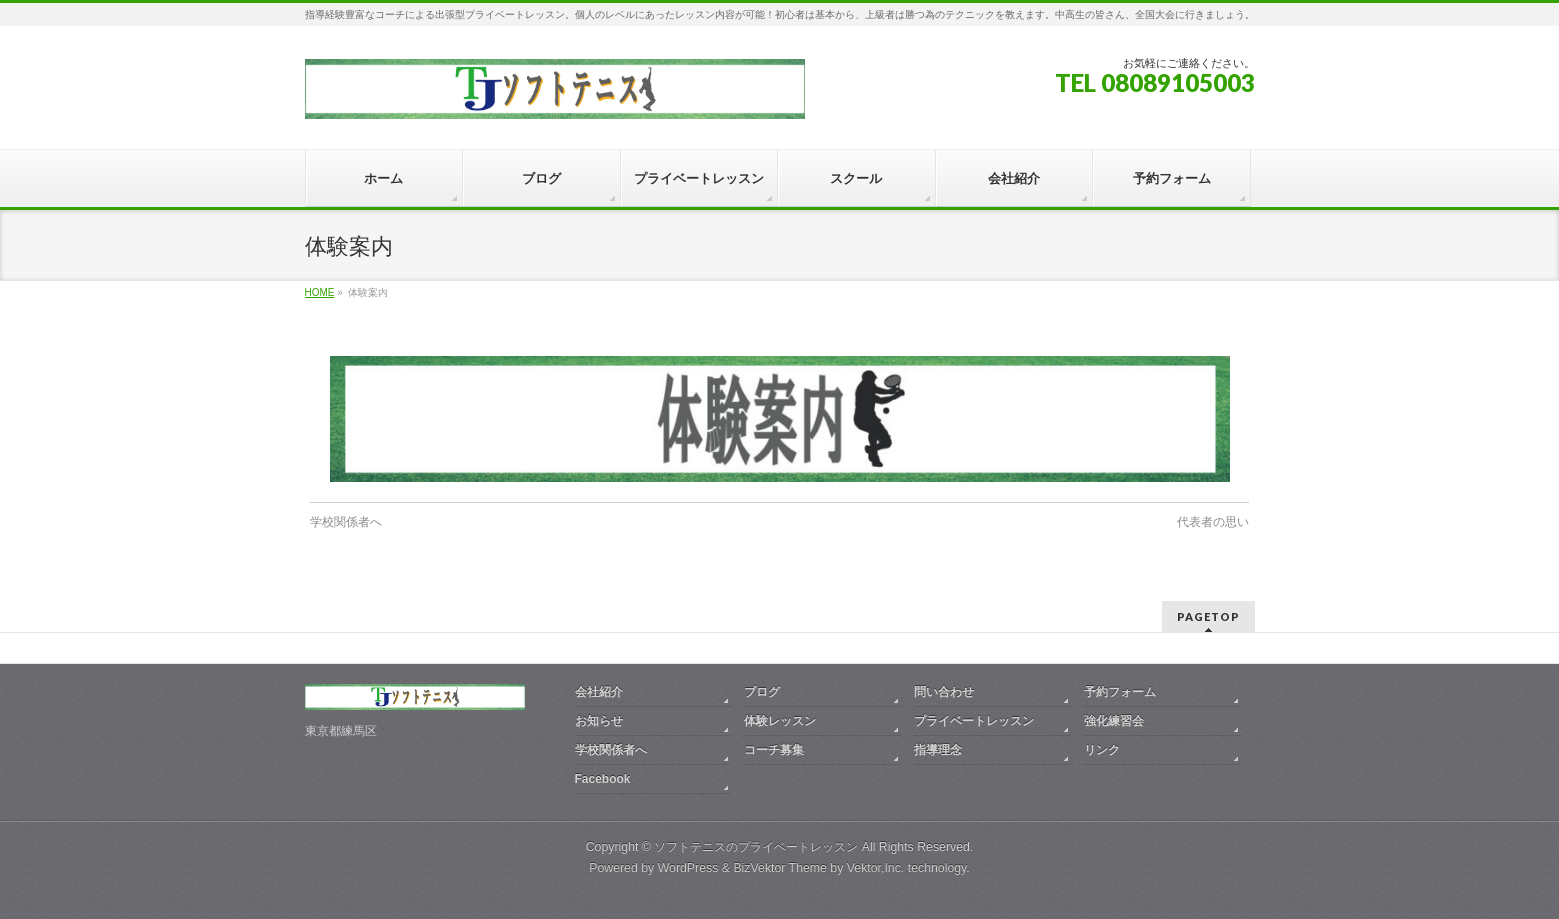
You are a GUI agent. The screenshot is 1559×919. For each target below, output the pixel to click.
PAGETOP (1208, 616)
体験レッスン (780, 721)
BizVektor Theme (780, 868)
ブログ (762, 692)
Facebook (603, 779)
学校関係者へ (346, 522)
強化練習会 (1114, 721)
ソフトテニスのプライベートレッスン (756, 847)
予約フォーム (1120, 692)
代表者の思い (1213, 522)
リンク (1102, 750)
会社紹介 (599, 692)
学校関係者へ (611, 750)
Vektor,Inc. (876, 868)
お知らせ (599, 721)
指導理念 (938, 750)
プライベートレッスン (974, 721)
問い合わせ (944, 692)
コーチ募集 (774, 750)
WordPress (688, 868)
